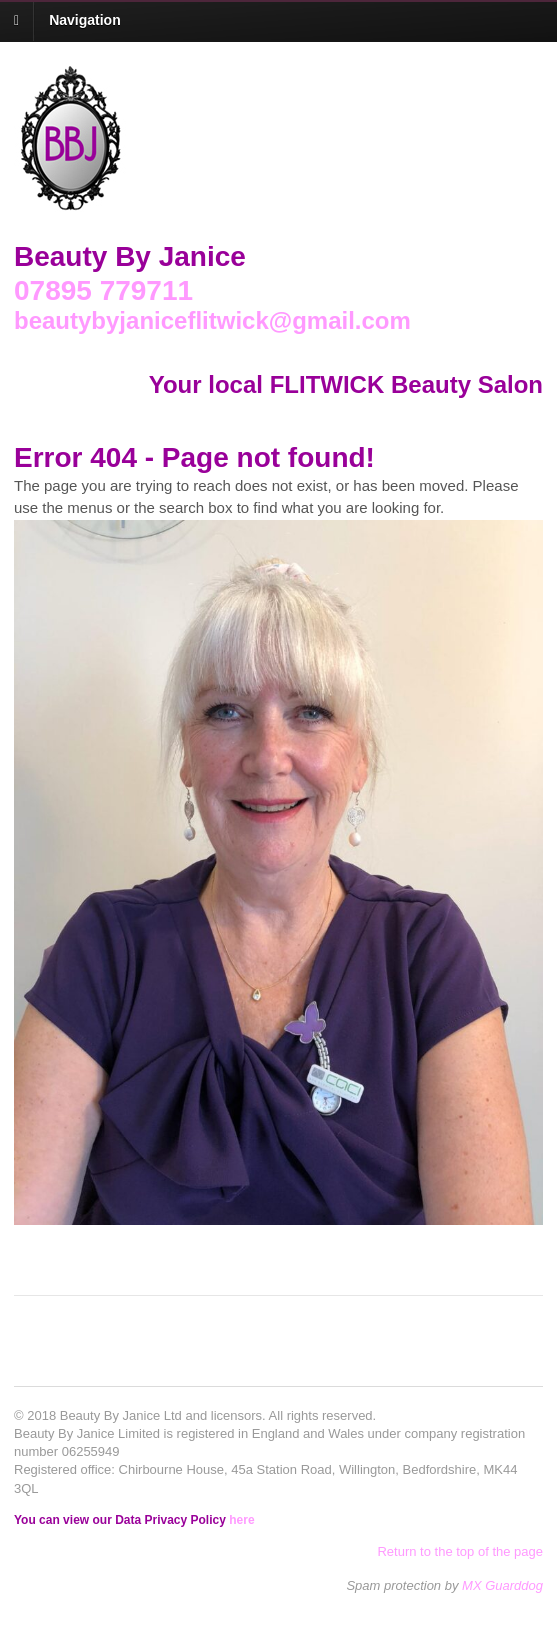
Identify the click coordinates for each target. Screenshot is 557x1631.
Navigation (85, 20)
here (241, 1520)
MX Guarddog (502, 1585)
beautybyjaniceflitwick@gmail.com (212, 320)
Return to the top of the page (460, 1551)
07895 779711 (103, 290)
